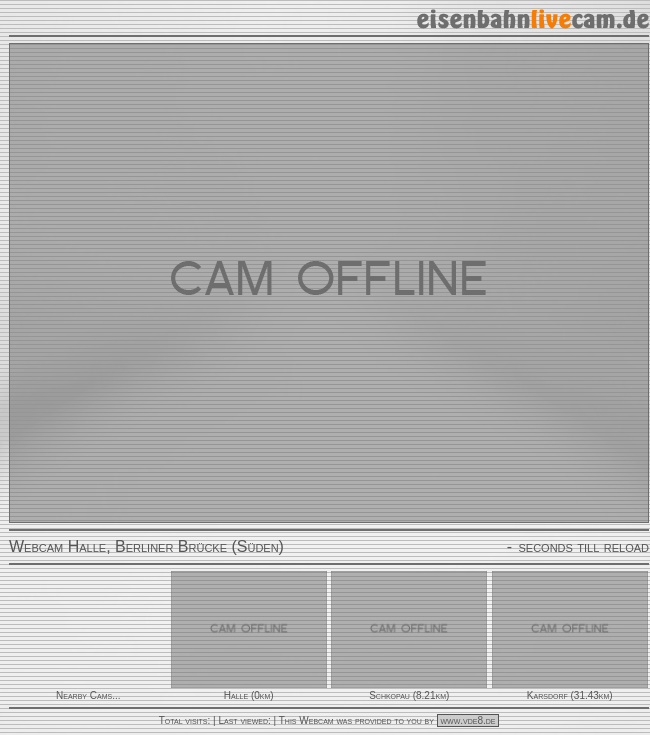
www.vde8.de (468, 720)
